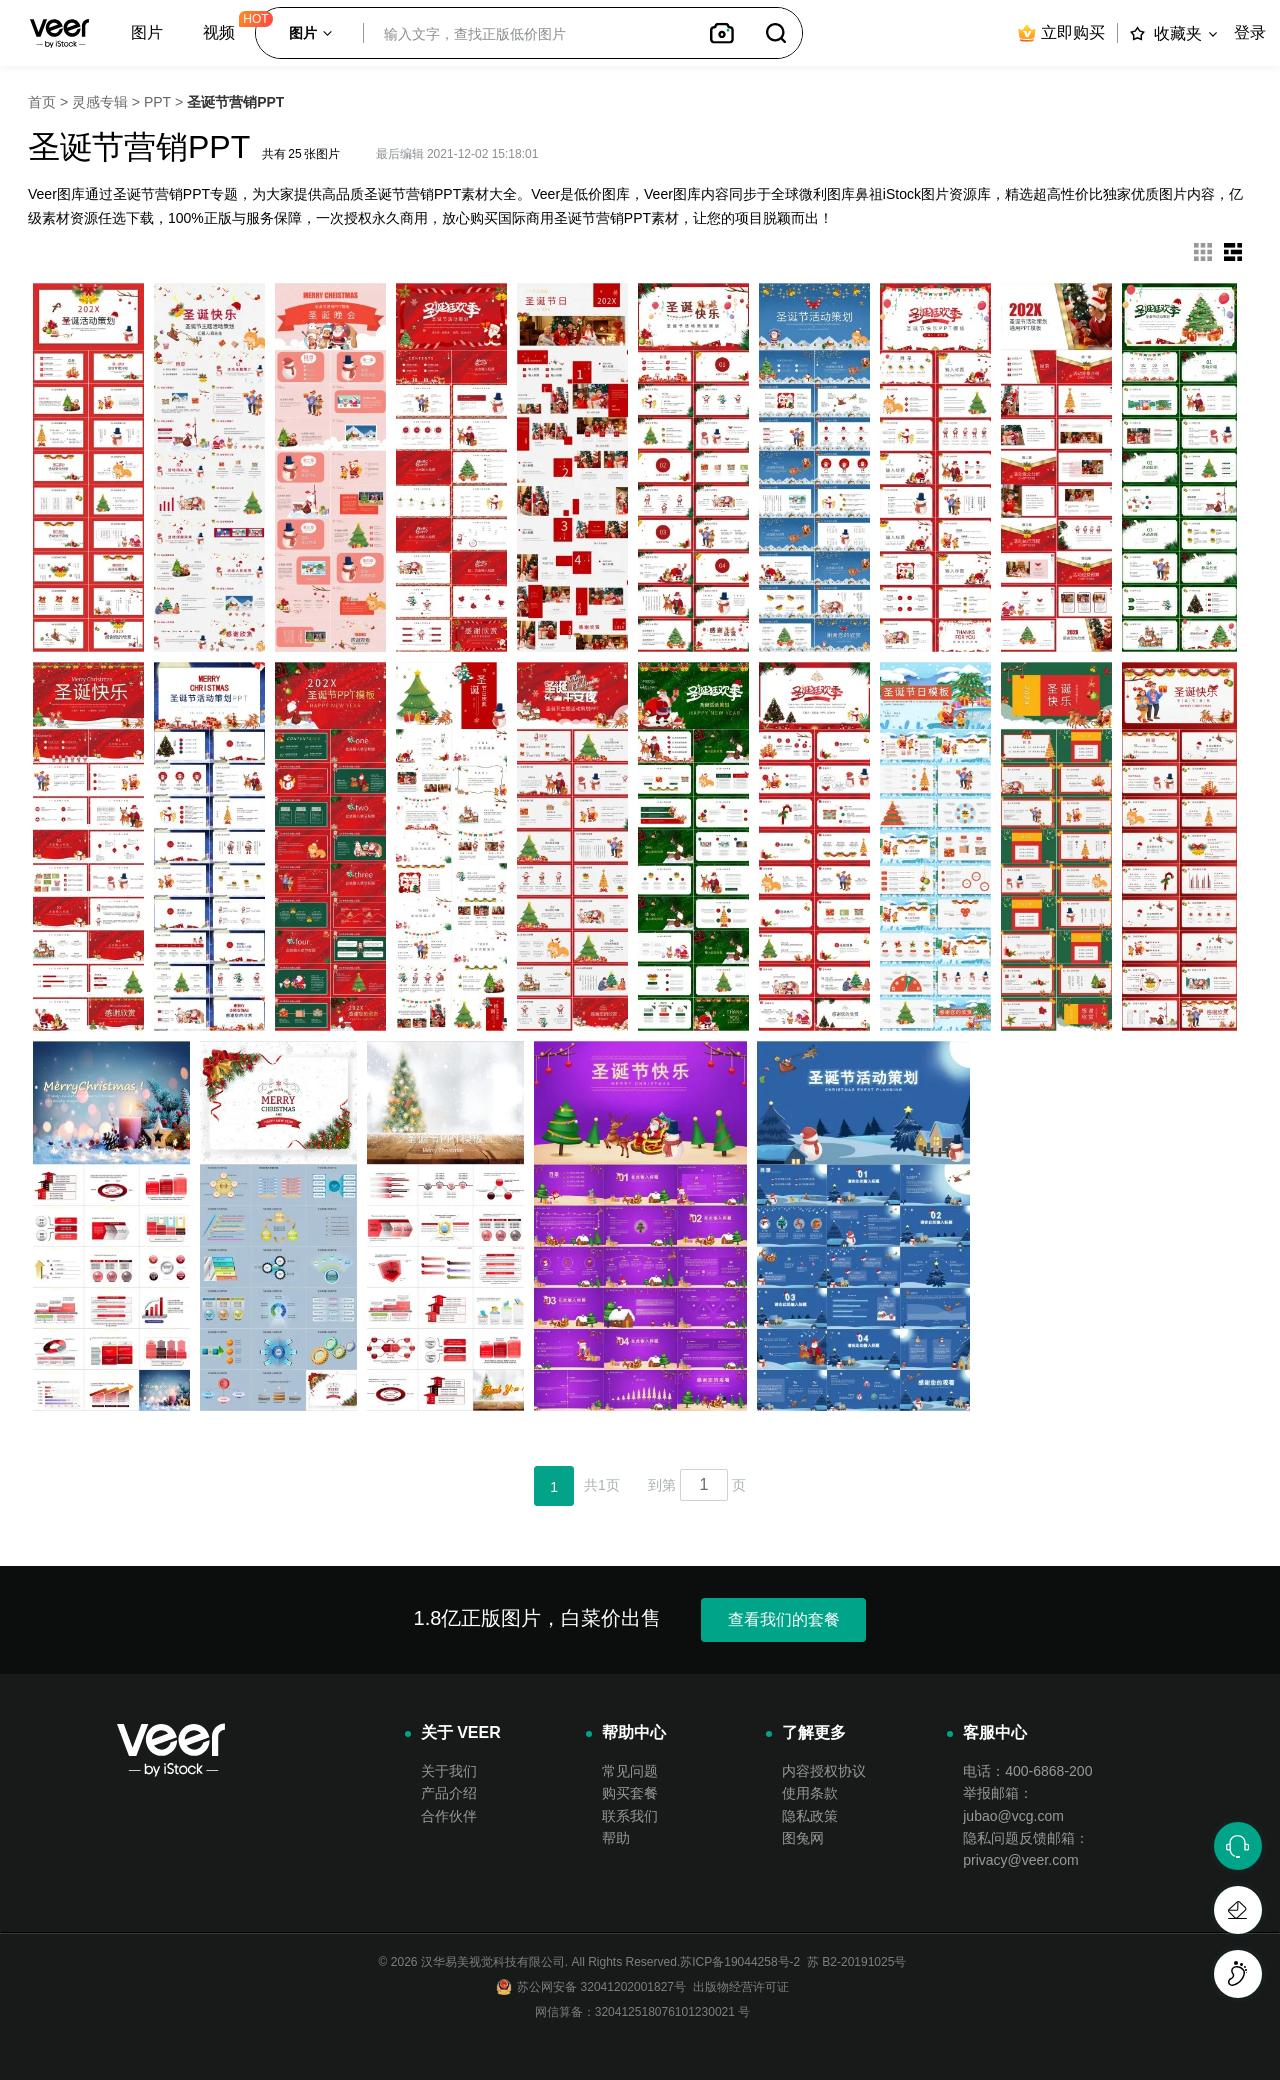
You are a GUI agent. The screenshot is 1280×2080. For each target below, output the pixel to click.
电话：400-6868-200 (1027, 1771)
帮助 (616, 1838)
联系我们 (630, 1816)
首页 (42, 102)
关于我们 (449, 1771)
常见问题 (630, 1771)
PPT (157, 102)
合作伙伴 (449, 1816)
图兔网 (803, 1838)
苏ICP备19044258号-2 (740, 1962)
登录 (1250, 32)
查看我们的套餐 (784, 1619)
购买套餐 (630, 1793)
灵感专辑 (100, 102)
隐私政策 (810, 1816)
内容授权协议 (824, 1771)
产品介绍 (449, 1793)
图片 (147, 32)
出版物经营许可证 (737, 1987)
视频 (219, 32)
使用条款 (810, 1793)
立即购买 (1060, 33)
